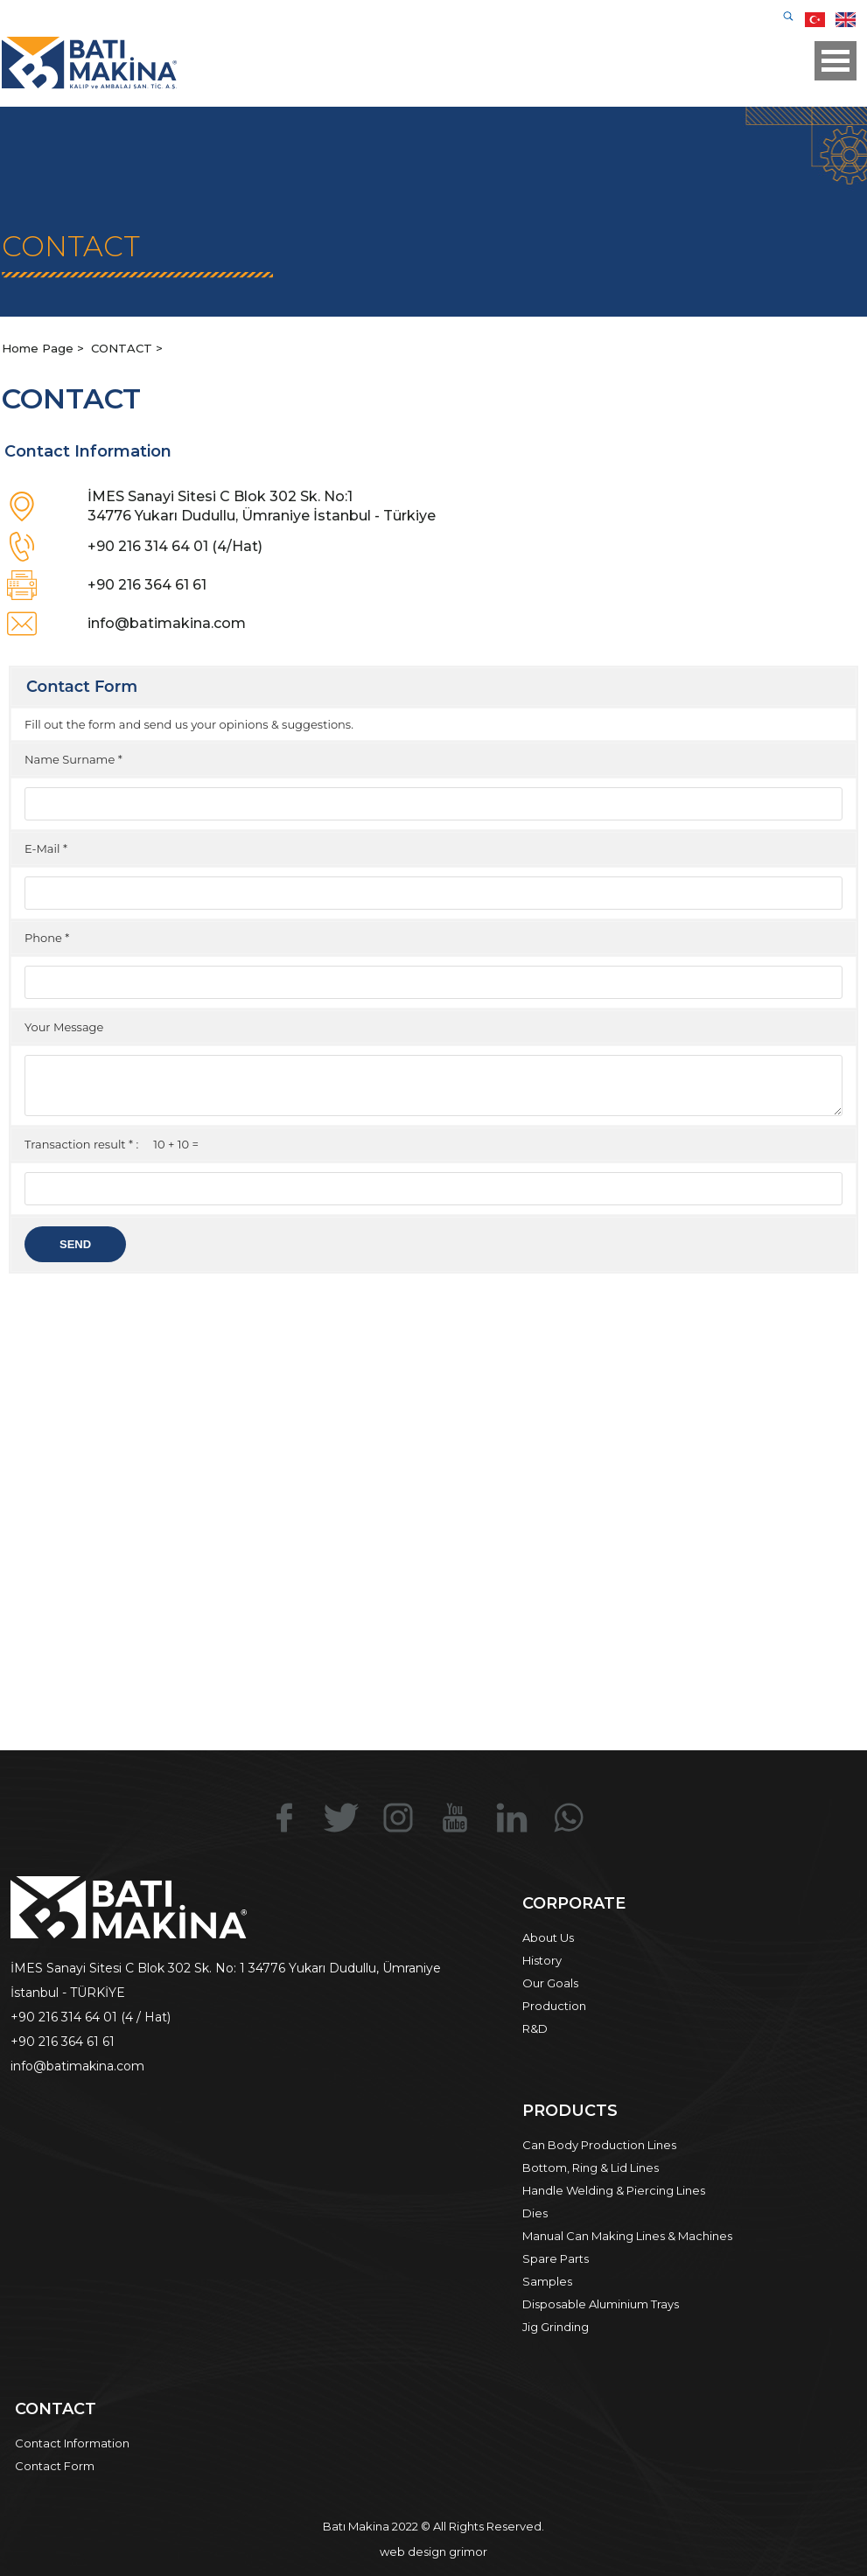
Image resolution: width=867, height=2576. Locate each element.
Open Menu (836, 60)
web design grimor (433, 2552)
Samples (547, 2281)
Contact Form (54, 2466)
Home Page (39, 348)
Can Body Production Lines (599, 2145)
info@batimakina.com (166, 623)
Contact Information (72, 2443)
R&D (535, 2028)
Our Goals (550, 1983)
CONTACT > (127, 348)
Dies (535, 2213)
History (542, 1960)
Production (554, 2006)
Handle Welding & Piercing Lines (613, 2190)
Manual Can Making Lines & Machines (627, 2236)
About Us (548, 1937)
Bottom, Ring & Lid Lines (590, 2168)
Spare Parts (555, 2258)
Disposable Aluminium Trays (600, 2304)
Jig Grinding (555, 2327)
